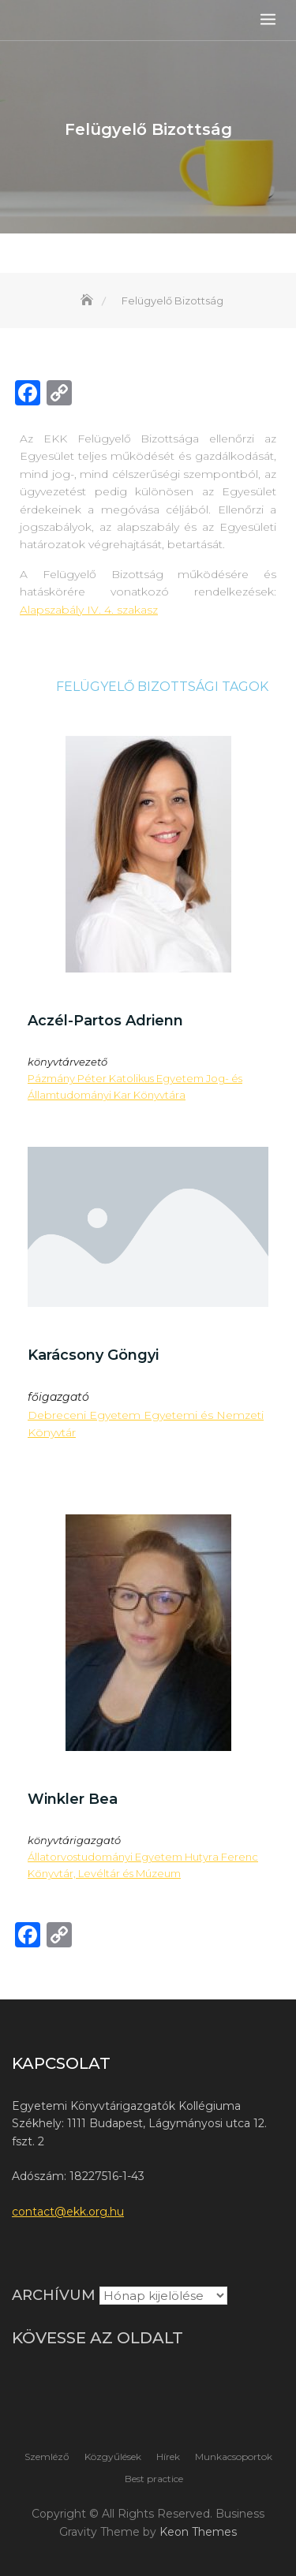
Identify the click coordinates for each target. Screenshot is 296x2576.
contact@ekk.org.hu (68, 2212)
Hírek (168, 2456)
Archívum (54, 2295)
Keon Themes (198, 2532)
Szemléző (46, 2456)
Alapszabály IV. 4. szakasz (89, 610)
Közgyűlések (112, 2456)
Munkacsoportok (233, 2456)
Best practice (154, 2479)
